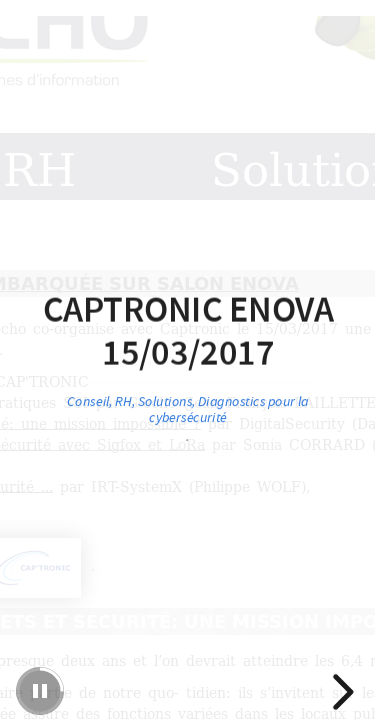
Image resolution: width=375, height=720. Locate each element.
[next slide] (340, 692)
